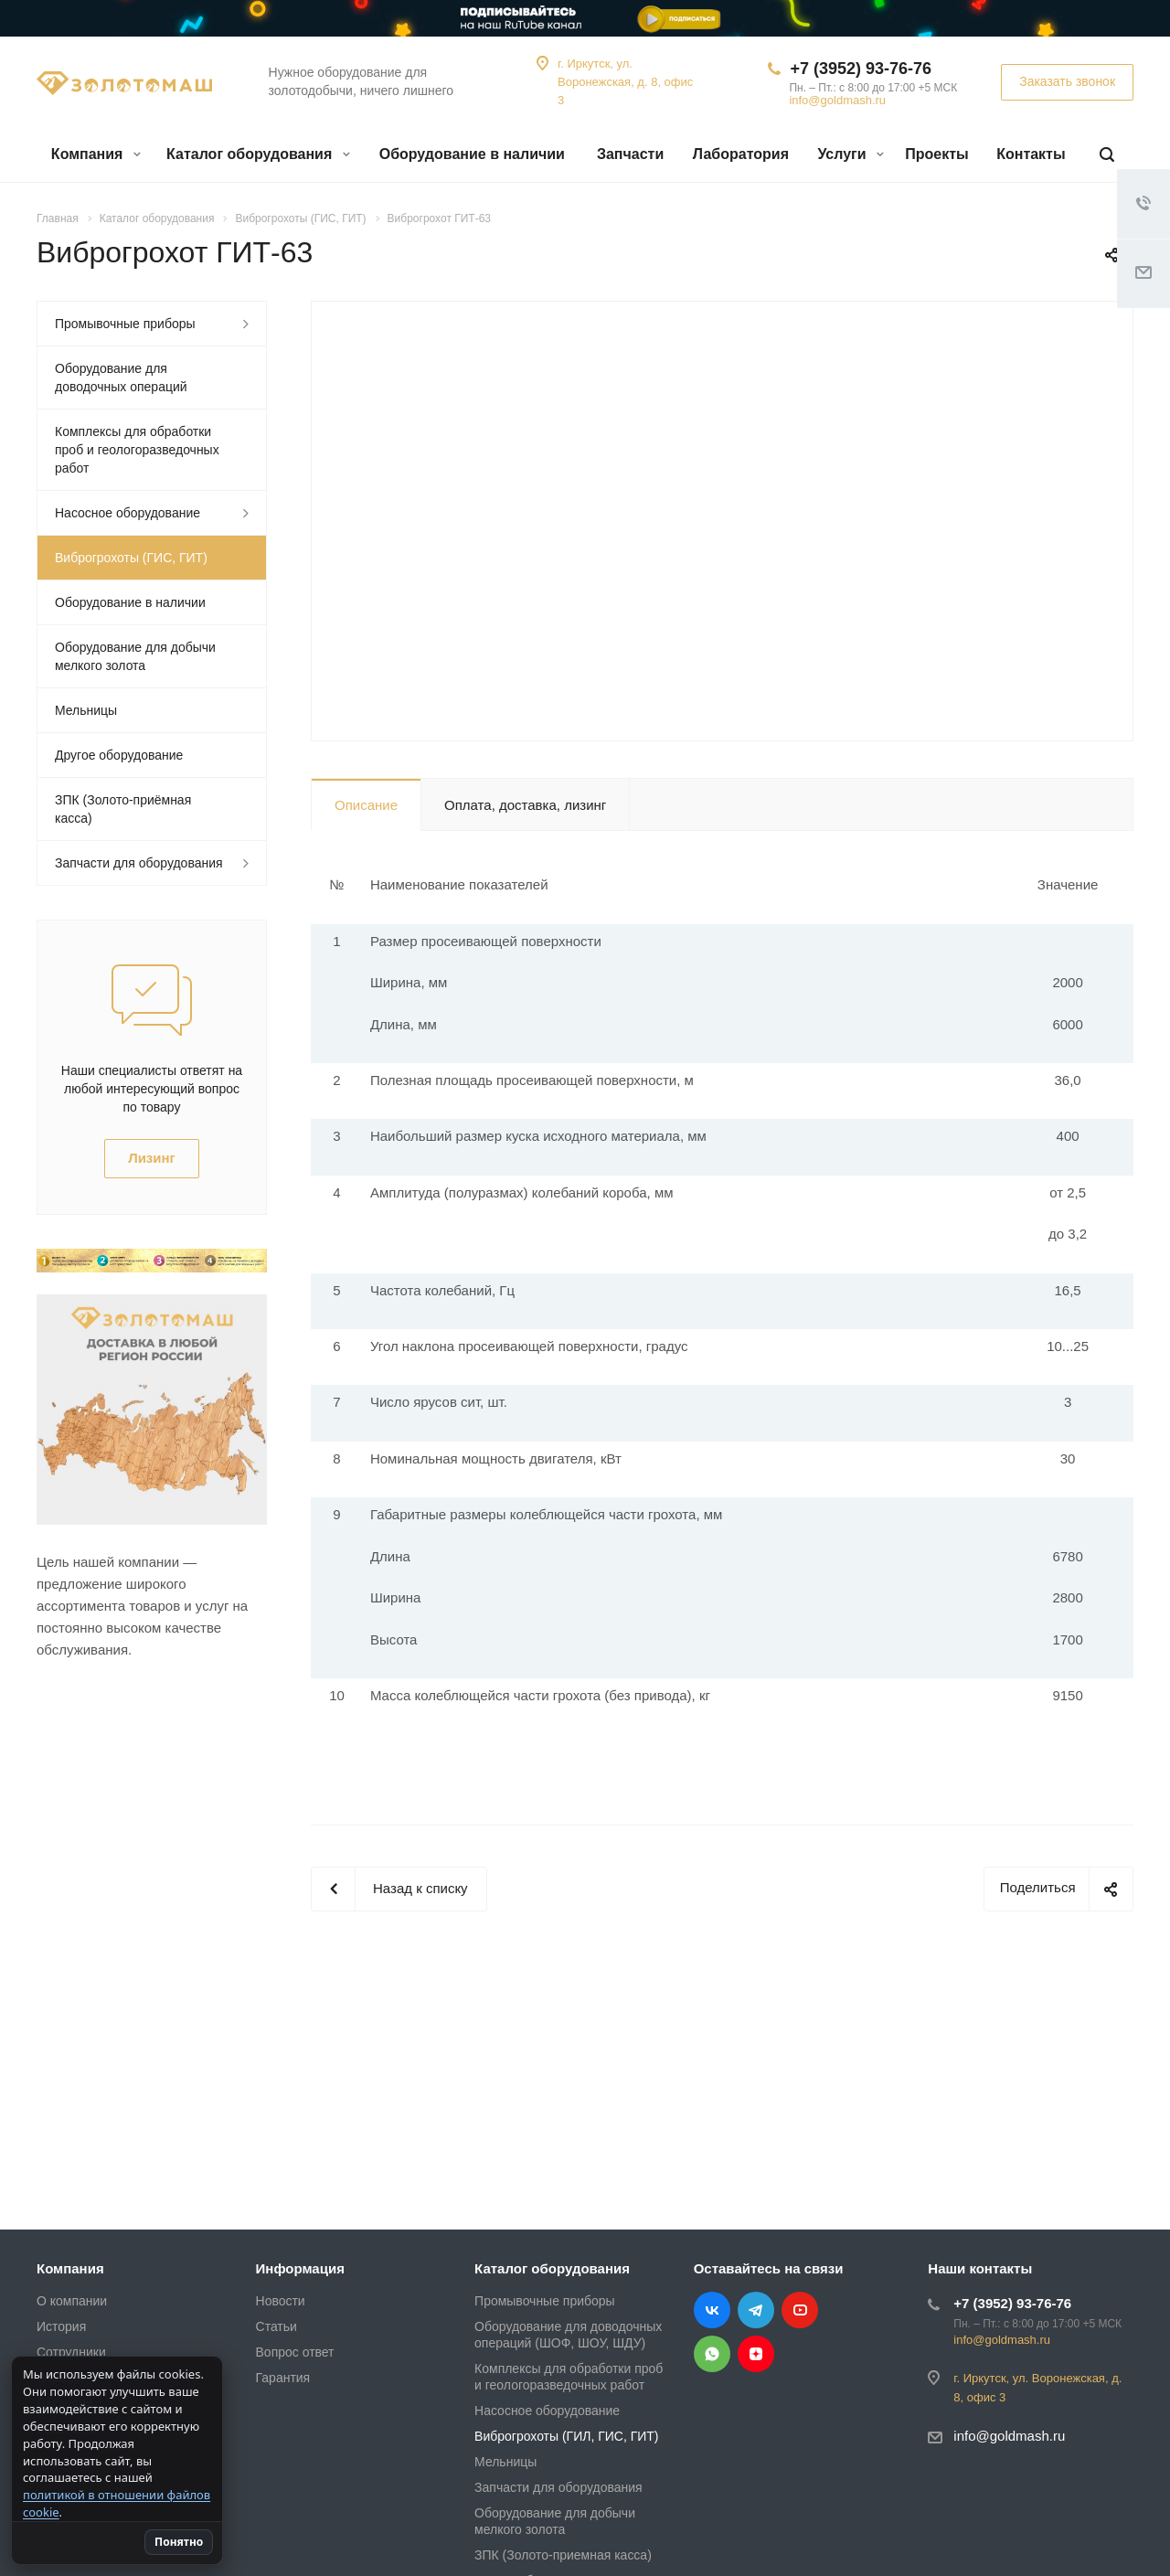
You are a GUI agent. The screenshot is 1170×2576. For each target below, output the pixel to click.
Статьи (276, 2326)
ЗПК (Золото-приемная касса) (563, 2555)
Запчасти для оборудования (139, 863)
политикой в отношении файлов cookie (125, 2503)
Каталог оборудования (258, 154)
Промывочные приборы (125, 323)
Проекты (936, 154)
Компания (96, 154)
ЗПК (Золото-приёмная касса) (123, 809)
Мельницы (86, 710)
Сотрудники (71, 2352)
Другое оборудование (119, 755)
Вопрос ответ (295, 2352)
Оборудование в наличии (472, 154)
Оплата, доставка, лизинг (525, 805)
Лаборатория (741, 154)
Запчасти (630, 154)
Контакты (1030, 154)
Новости (280, 2301)
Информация (300, 2268)
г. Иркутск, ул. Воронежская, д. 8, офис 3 (625, 82)
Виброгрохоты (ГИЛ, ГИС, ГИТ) (566, 2436)
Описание (366, 805)
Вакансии (65, 2403)
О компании (72, 2301)
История (61, 2326)
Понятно (259, 2541)
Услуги (850, 154)
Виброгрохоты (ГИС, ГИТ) (131, 557)
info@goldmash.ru (837, 100)
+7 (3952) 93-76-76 (860, 68)
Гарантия (283, 2377)
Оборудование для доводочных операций (121, 377)
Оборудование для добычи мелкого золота (135, 656)
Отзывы (60, 2377)
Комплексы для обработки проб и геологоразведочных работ (137, 449)
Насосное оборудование (127, 513)
